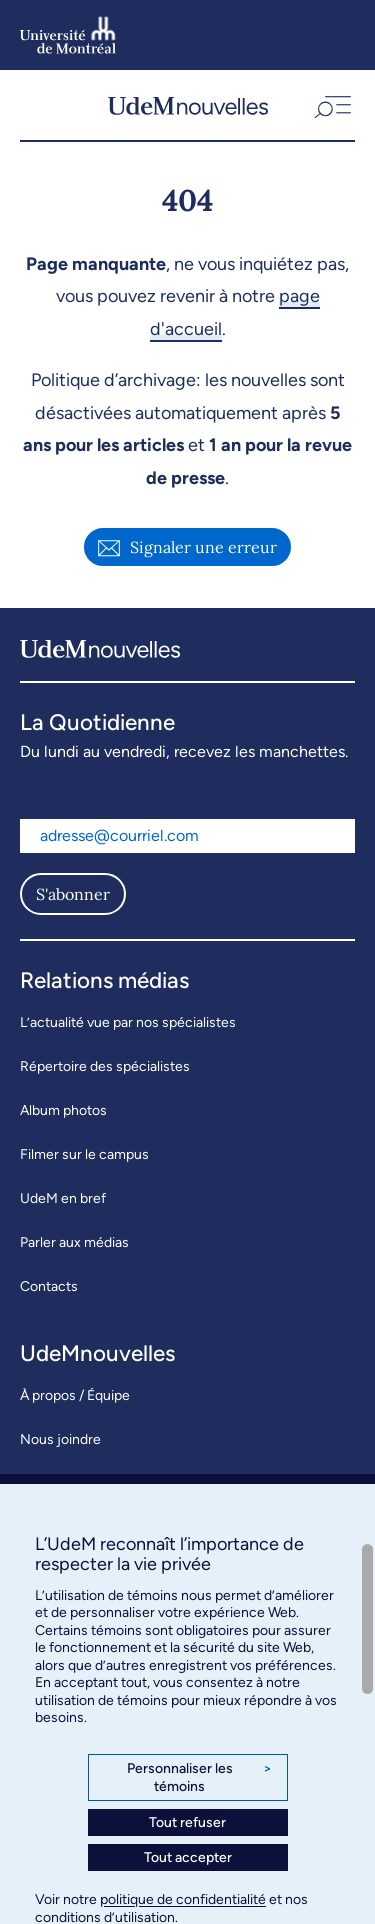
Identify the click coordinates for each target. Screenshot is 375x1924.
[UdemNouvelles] (188, 105)
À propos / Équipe (75, 1395)
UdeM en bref (63, 1198)
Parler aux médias (74, 1242)
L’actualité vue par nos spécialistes (128, 1022)
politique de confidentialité (183, 1899)
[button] (331, 105)
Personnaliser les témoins (199, 1777)
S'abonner (73, 894)
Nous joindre (60, 1439)
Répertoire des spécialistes (105, 1066)
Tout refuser (187, 1822)
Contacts (49, 1286)
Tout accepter (188, 1857)
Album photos (63, 1110)
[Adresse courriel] (187, 836)
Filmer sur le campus (84, 1154)
